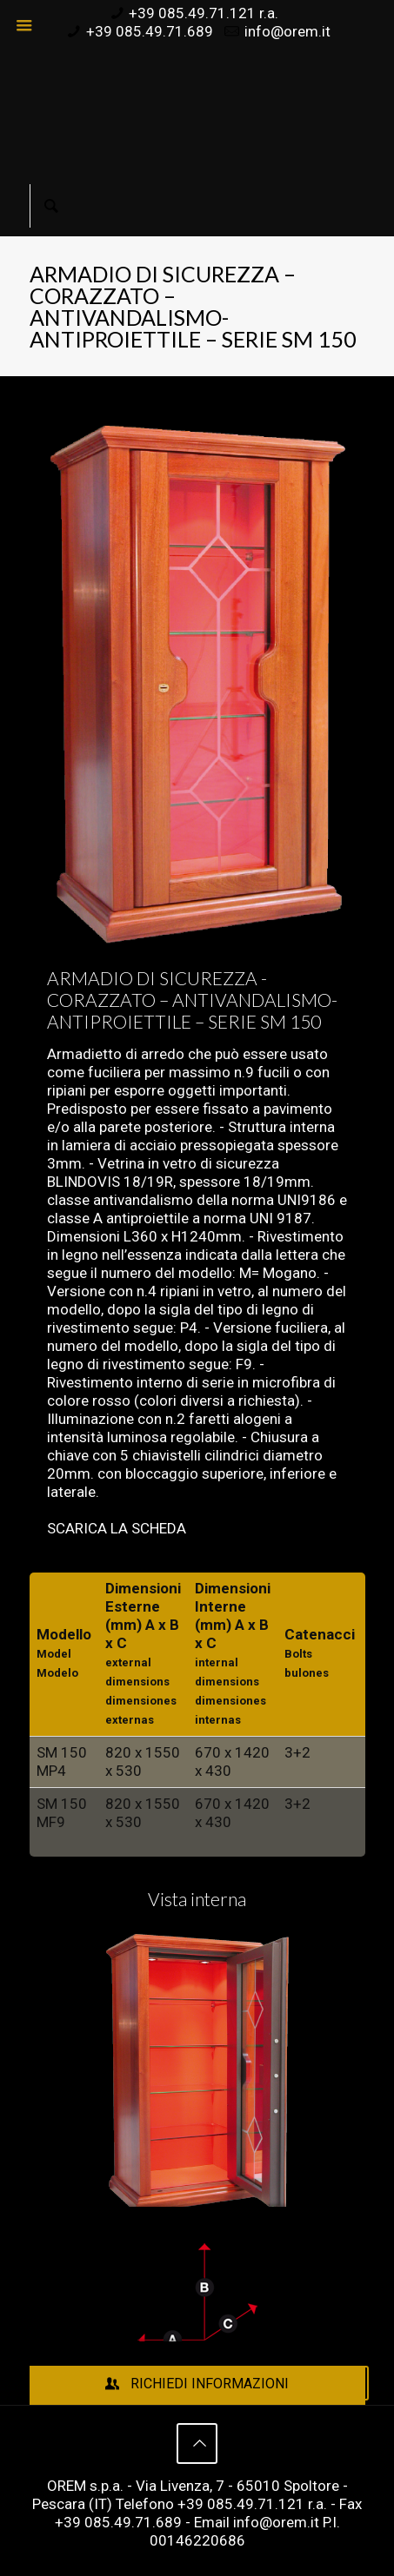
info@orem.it (287, 31)
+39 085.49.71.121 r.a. (203, 13)
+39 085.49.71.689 (149, 31)
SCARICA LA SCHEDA (116, 1528)
